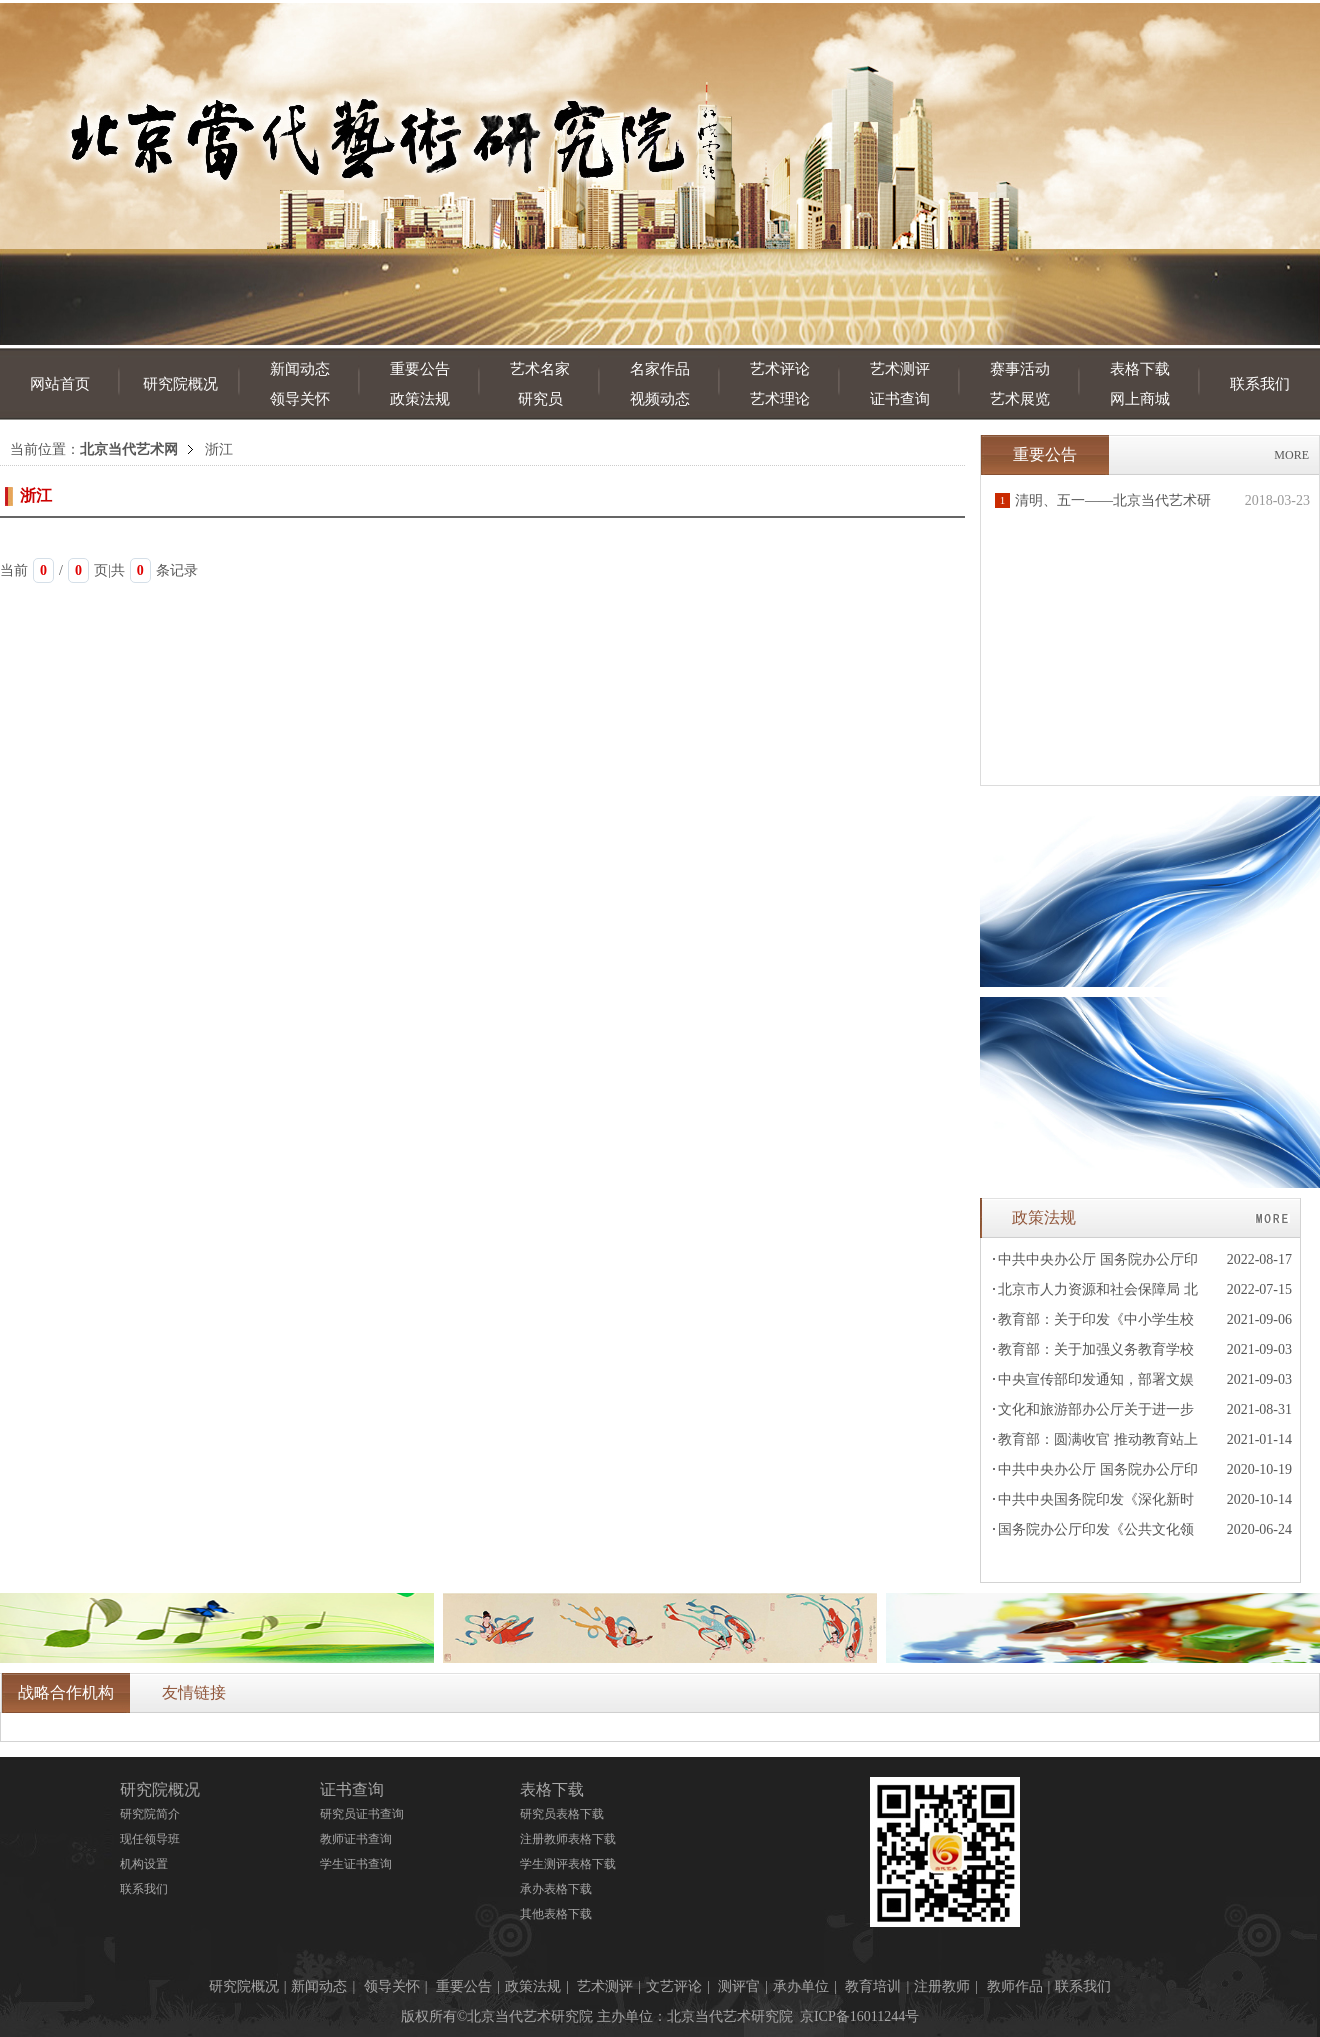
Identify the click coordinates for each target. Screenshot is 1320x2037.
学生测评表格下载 (568, 1864)
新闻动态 (300, 369)
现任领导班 (150, 1839)
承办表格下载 (556, 1889)
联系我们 (1260, 384)
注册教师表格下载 (568, 1839)
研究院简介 (150, 1814)
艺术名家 (540, 369)
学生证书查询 (356, 1864)
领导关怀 (300, 399)
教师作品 (1015, 1986)
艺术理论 (780, 399)
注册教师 (942, 1986)
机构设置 (144, 1864)
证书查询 (900, 399)
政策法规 (420, 399)
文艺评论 (674, 1986)
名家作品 (660, 369)
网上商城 (1140, 399)
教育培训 (873, 1986)
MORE (1291, 455)
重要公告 (420, 369)
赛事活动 (1020, 369)
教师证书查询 (356, 1839)
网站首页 (60, 384)
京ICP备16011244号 (859, 2016)
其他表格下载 (556, 1914)
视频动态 (660, 399)
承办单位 (801, 1986)
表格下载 (1140, 369)
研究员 (540, 399)
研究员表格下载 (562, 1814)
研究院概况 (180, 384)
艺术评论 (780, 369)
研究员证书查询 (362, 1814)
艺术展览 (1020, 399)
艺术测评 (900, 369)
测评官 (739, 1986)
